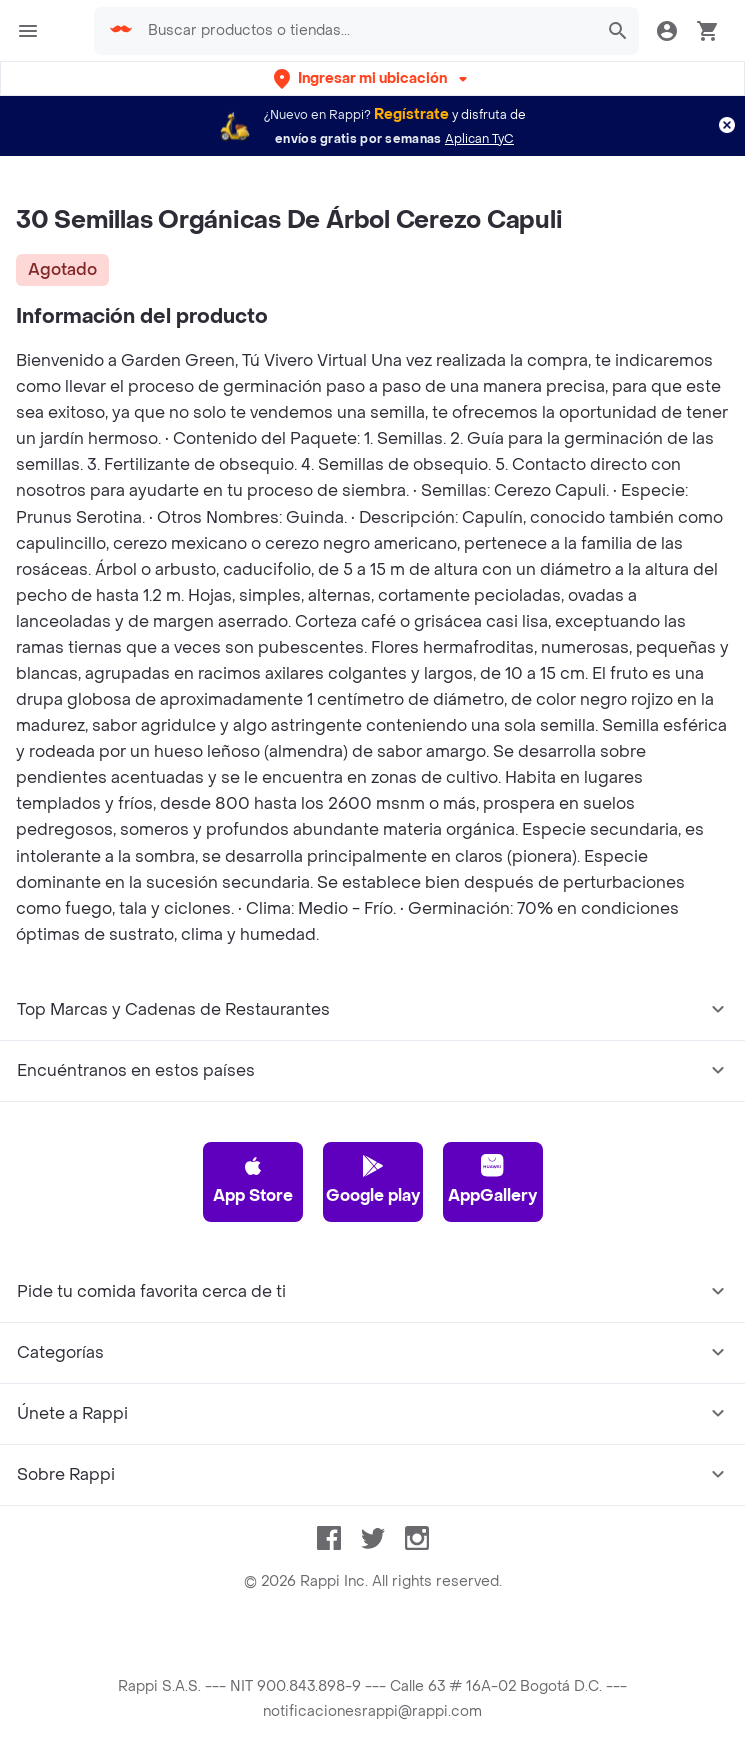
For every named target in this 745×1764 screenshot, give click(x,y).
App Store (253, 1180)
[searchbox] (366, 31)
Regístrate (411, 114)
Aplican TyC (479, 139)
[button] (372, 78)
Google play (373, 1180)
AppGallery (492, 1180)
